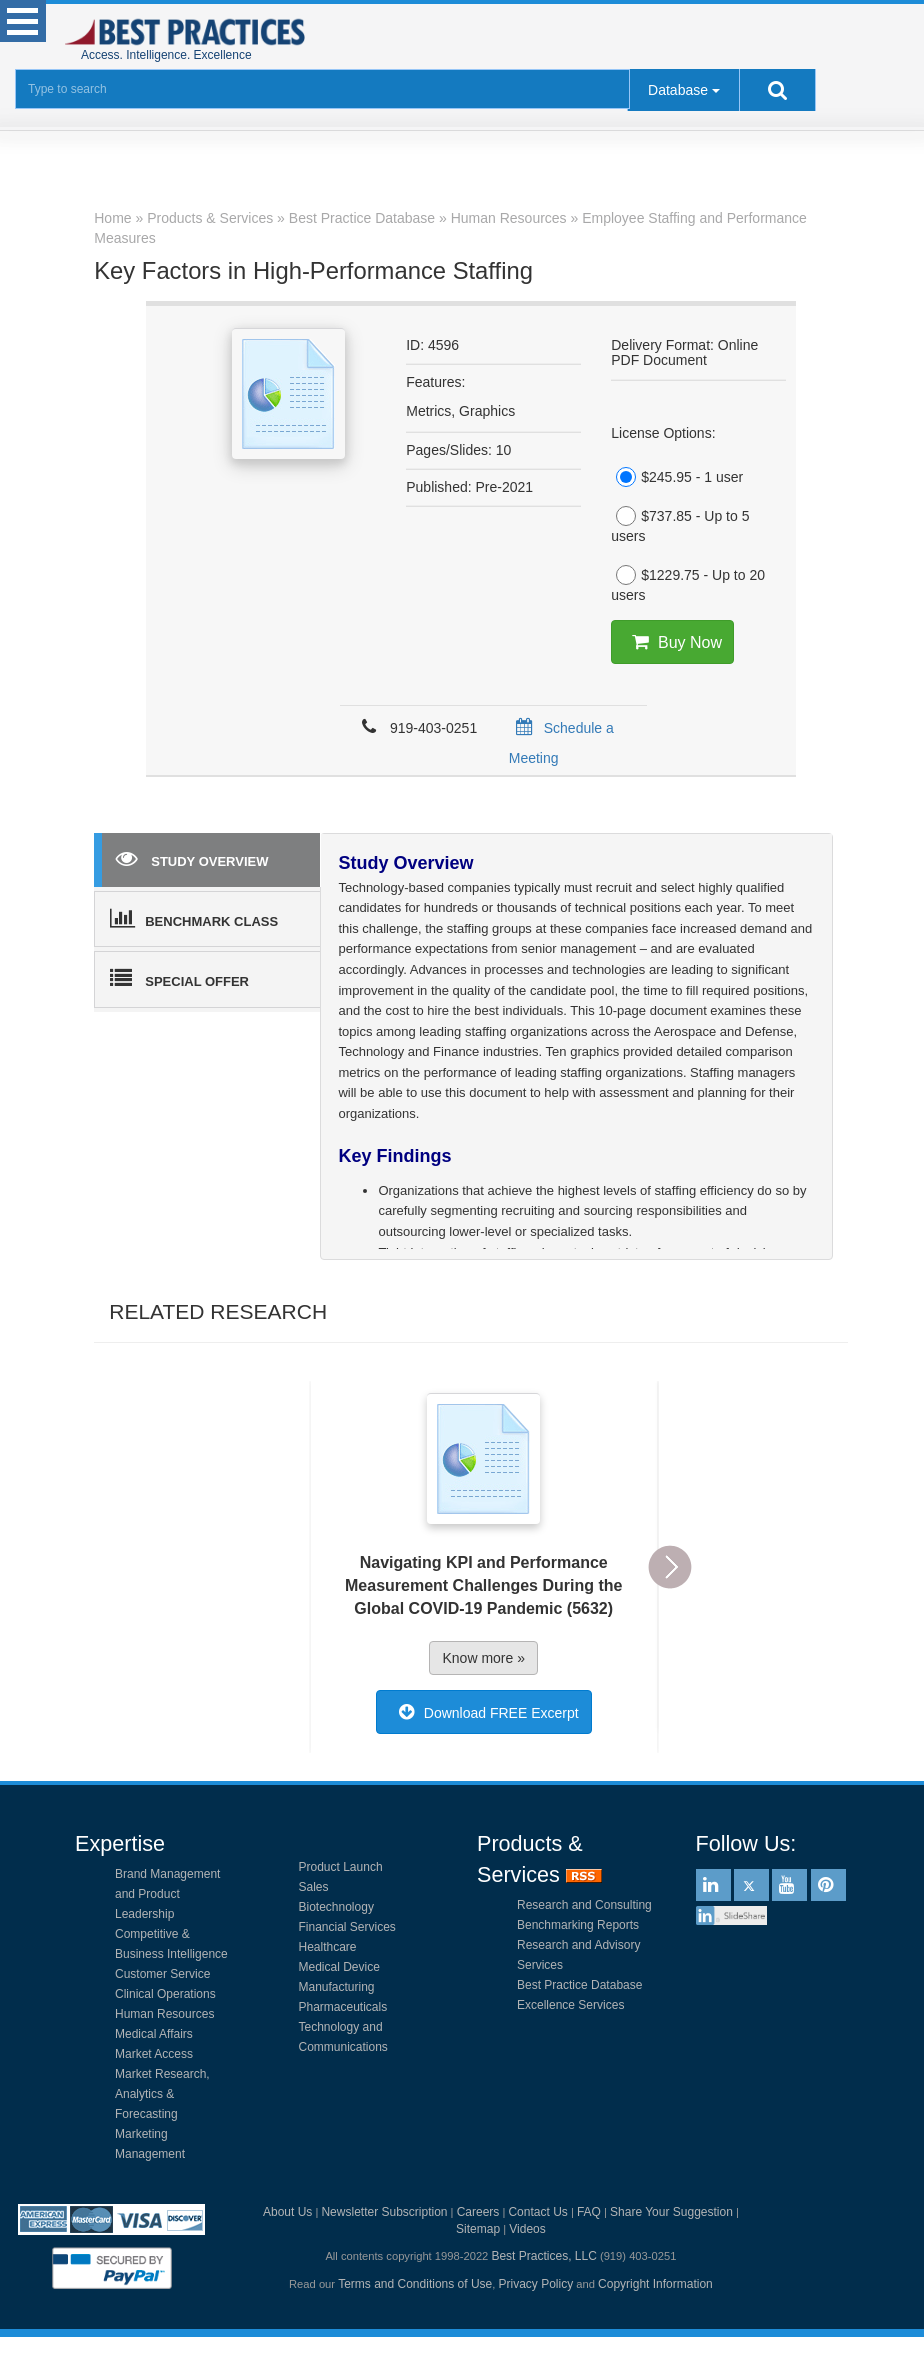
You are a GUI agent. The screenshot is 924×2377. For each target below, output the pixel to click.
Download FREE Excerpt (484, 1712)
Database (678, 90)
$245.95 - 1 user (677, 477)
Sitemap (478, 2229)
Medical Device (339, 1967)
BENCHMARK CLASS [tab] (194, 918)
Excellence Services (570, 2005)
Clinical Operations (165, 1994)
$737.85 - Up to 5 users (680, 525)
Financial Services (347, 1927)
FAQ (589, 2212)
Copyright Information (655, 2284)
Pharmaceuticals (343, 2007)
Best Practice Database (579, 1985)
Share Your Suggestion (671, 2212)
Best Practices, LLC (543, 2256)
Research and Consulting (584, 1905)
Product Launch (341, 1867)
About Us (287, 2212)
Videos (527, 2229)
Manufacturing (337, 1987)
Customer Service (162, 1974)
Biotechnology (336, 1907)
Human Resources (164, 2014)
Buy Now (672, 642)
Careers (478, 2212)
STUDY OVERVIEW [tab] (192, 858)
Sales (314, 1887)
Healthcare (328, 1947)
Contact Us (537, 2212)
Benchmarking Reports (578, 1925)
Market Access (154, 2054)
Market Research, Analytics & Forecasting (162, 2094)
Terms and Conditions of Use (415, 2284)
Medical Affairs (154, 2034)
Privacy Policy (535, 2284)
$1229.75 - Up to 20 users (688, 584)
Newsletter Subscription (384, 2212)
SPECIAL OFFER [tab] (179, 978)
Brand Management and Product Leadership (167, 1894)
